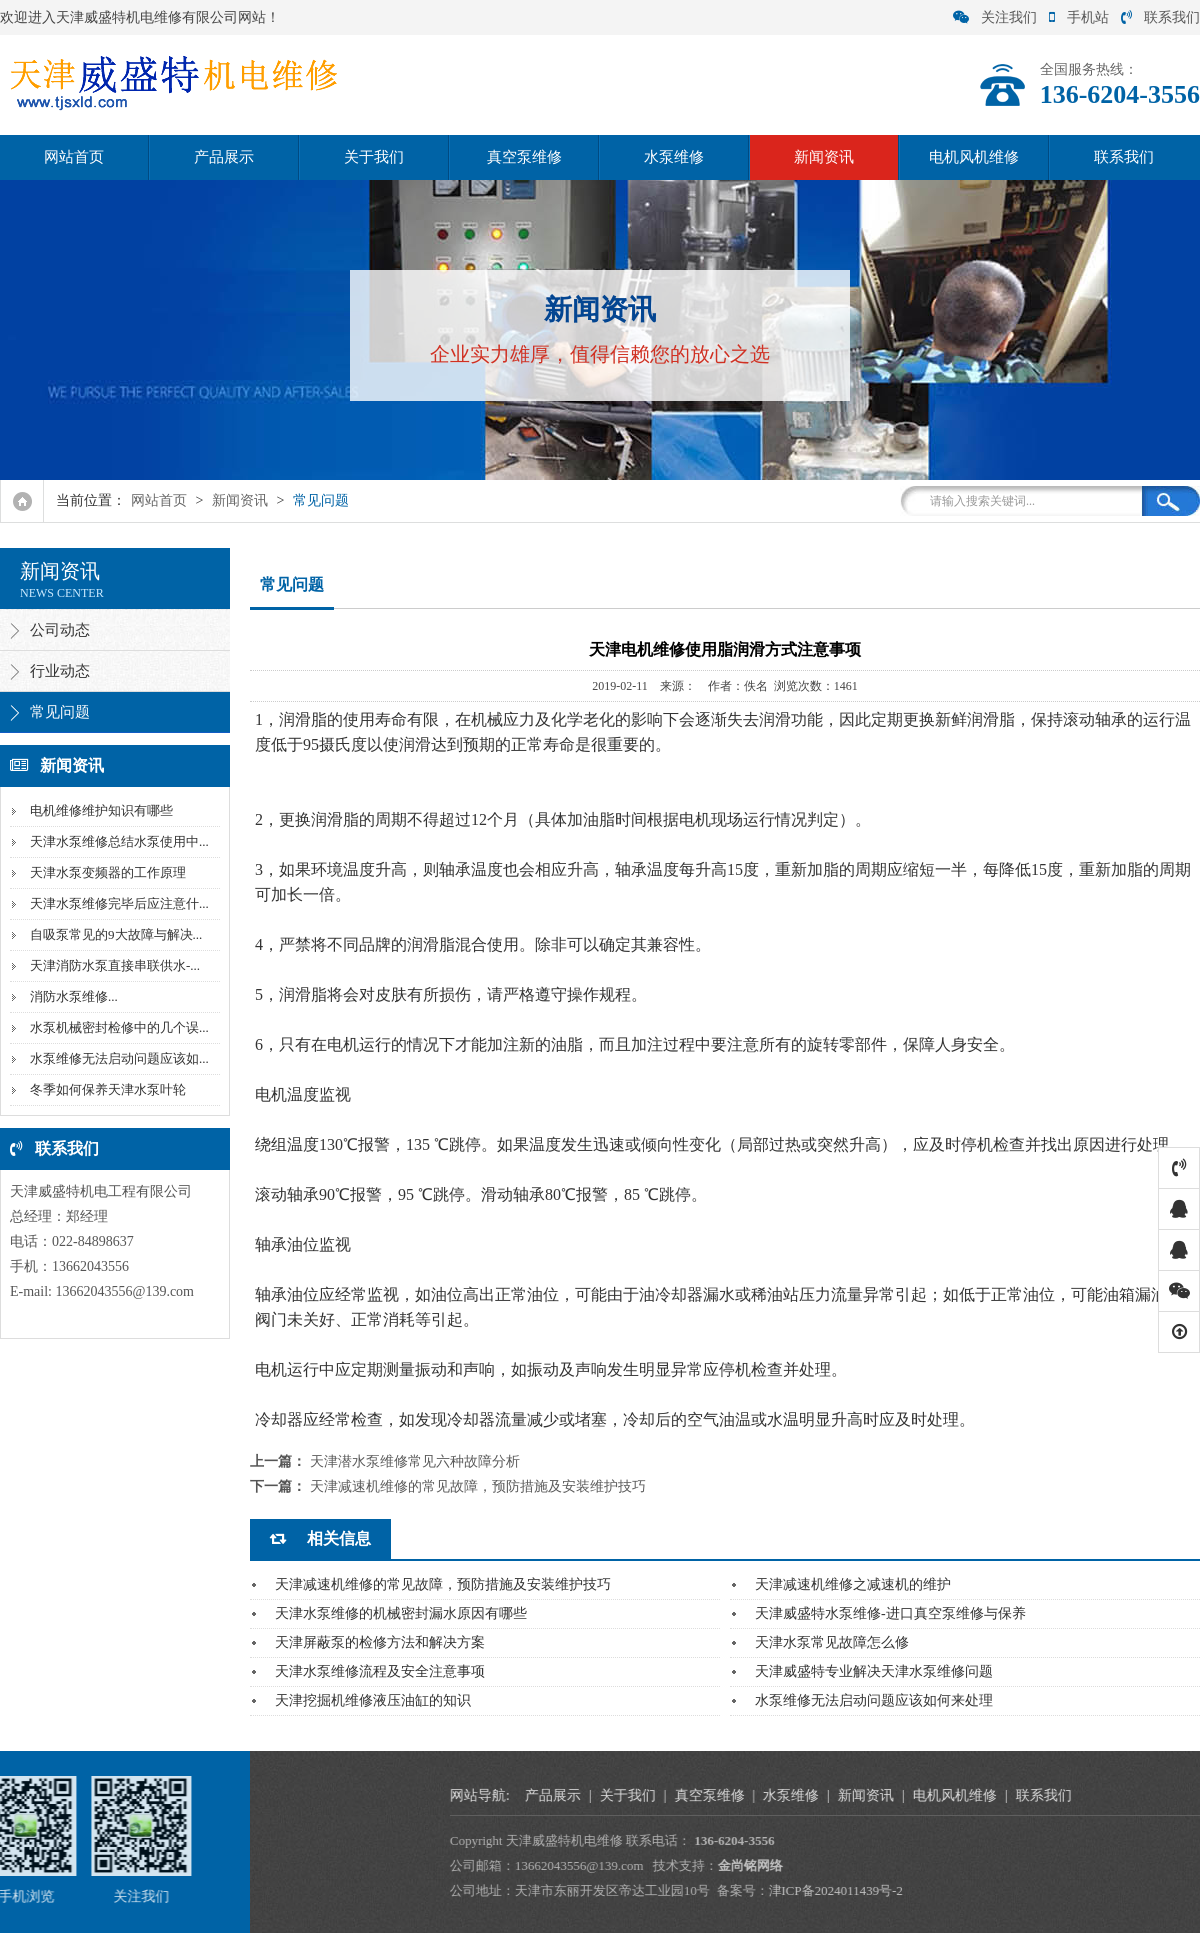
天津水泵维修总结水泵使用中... (117, 841)
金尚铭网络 (1100, 1865)
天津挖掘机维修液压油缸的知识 (373, 1700)
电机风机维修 (974, 157)
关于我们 (374, 157)
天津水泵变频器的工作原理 (106, 872)
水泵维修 (674, 157)
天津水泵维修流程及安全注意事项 (380, 1671)
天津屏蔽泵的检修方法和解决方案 (380, 1642)
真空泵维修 (524, 157)
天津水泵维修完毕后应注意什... (117, 903)
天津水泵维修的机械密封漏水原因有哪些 (401, 1613)
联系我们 (1160, 17)
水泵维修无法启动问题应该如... (117, 1058)
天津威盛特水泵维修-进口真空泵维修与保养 (890, 1613)
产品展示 (224, 157)
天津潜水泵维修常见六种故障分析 (415, 1461)
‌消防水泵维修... (72, 996)
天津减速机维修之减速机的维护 (853, 1584)
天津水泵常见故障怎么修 (832, 1642)
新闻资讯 (824, 157)
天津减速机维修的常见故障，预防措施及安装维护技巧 (478, 1486)
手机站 (1079, 17)
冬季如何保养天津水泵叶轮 (106, 1089)
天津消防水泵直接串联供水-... (113, 965)
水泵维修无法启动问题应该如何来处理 (874, 1700)
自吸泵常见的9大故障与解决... (114, 934)
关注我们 (995, 17)
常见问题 (321, 500)
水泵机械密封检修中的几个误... (117, 1027)
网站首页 (74, 157)
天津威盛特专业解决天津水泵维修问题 (874, 1671)
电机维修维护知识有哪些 (99, 810)
